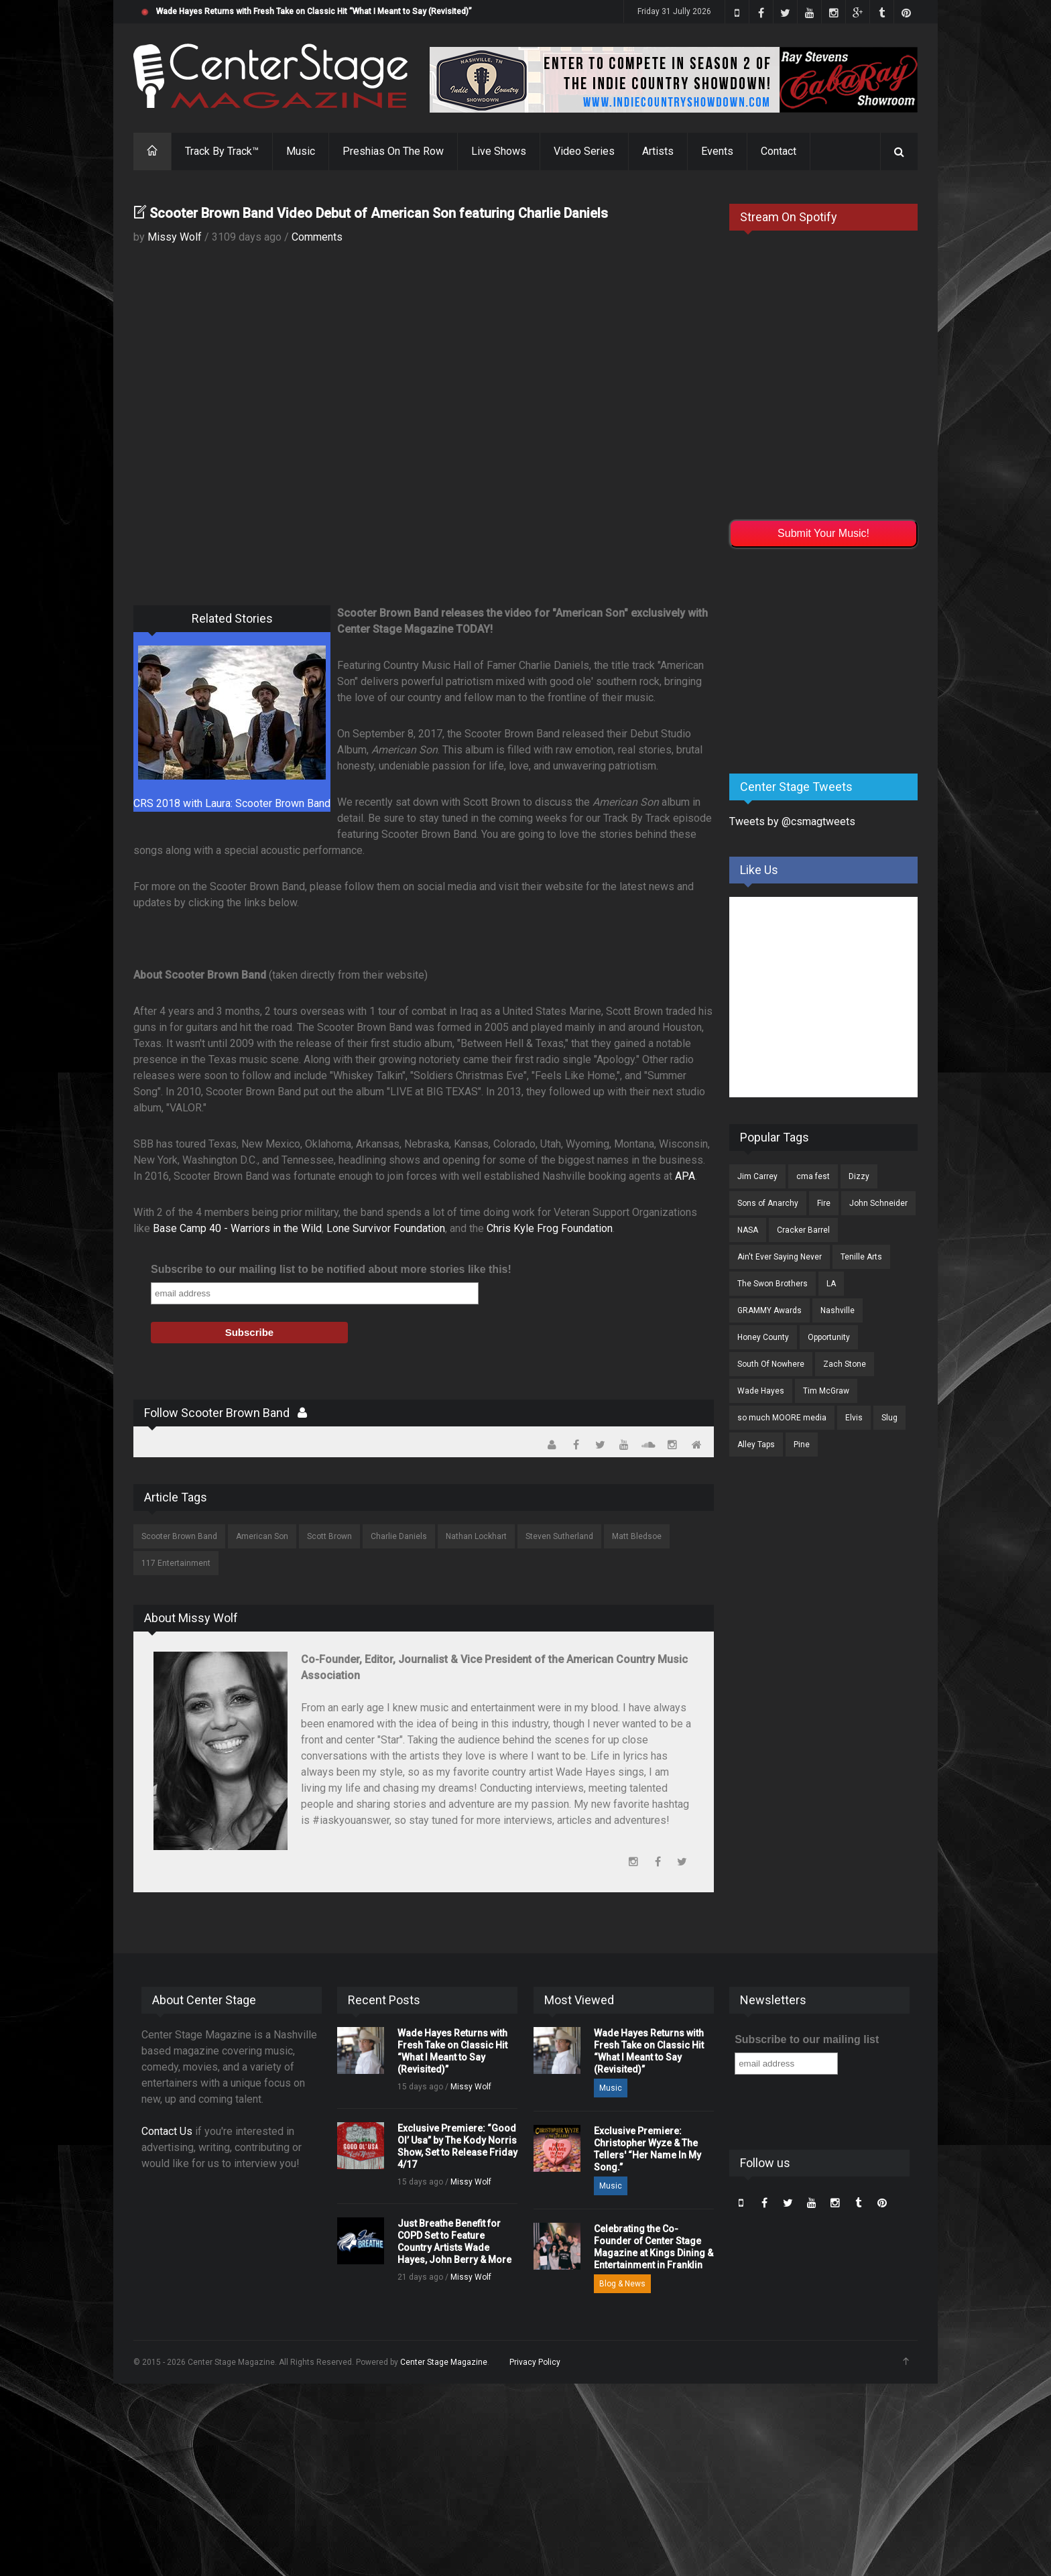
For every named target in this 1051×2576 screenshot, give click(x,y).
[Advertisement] (829, 658)
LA (831, 1283)
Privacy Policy (534, 2362)
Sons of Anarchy (767, 1203)
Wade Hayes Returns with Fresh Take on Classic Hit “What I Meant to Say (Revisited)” (314, 11)
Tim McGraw (826, 1391)
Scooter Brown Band (179, 1536)
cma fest (813, 1176)
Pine (802, 1444)
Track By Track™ (222, 151)
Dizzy (859, 1176)
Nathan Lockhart (476, 1536)
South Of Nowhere (770, 1364)
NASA (747, 1230)
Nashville (837, 1310)
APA (683, 1176)
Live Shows (498, 151)
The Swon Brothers (772, 1283)
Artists (658, 151)
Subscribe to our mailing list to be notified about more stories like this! (331, 1269)
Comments (317, 237)
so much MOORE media (781, 1417)
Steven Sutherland (559, 1536)
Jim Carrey (757, 1176)
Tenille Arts (861, 1257)
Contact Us (166, 2131)
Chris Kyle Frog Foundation (550, 1228)
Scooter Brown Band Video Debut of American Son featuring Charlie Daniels (378, 213)
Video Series (584, 151)
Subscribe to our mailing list (807, 2039)
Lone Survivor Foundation (385, 1228)
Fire (823, 1203)
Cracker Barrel (803, 1230)
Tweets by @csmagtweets (792, 821)
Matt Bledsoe (637, 1536)
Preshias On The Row (393, 151)
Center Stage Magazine (443, 2362)
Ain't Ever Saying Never (779, 1257)
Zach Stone (844, 1364)
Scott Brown (329, 1536)
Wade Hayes (760, 1391)
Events (717, 151)
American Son (262, 1536)
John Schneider (878, 1203)
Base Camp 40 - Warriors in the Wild (237, 1228)
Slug (889, 1417)
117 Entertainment (175, 1563)
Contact (778, 151)
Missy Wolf (174, 237)
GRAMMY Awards (769, 1310)
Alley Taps (756, 1444)
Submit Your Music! (823, 533)
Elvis (854, 1417)
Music (300, 151)
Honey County (763, 1337)
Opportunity (829, 1337)
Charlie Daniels (399, 1536)
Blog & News (622, 2283)
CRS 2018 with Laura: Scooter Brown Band (231, 803)
